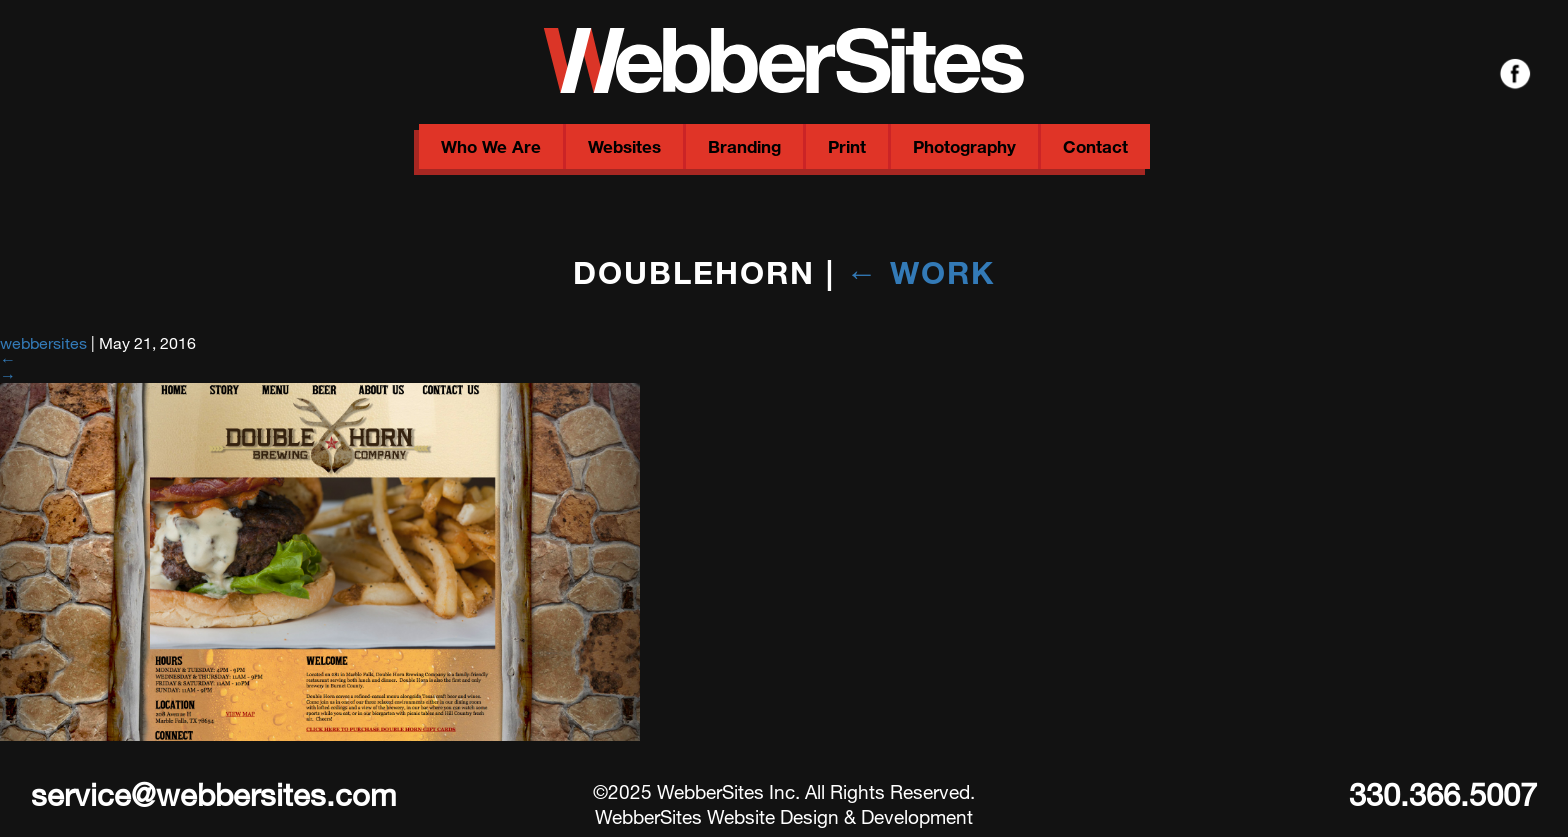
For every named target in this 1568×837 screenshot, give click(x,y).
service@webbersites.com (213, 794)
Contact (1095, 146)
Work (920, 272)
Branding (744, 146)
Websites (624, 146)
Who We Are (491, 146)
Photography (964, 146)
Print (847, 146)
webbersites (43, 342)
